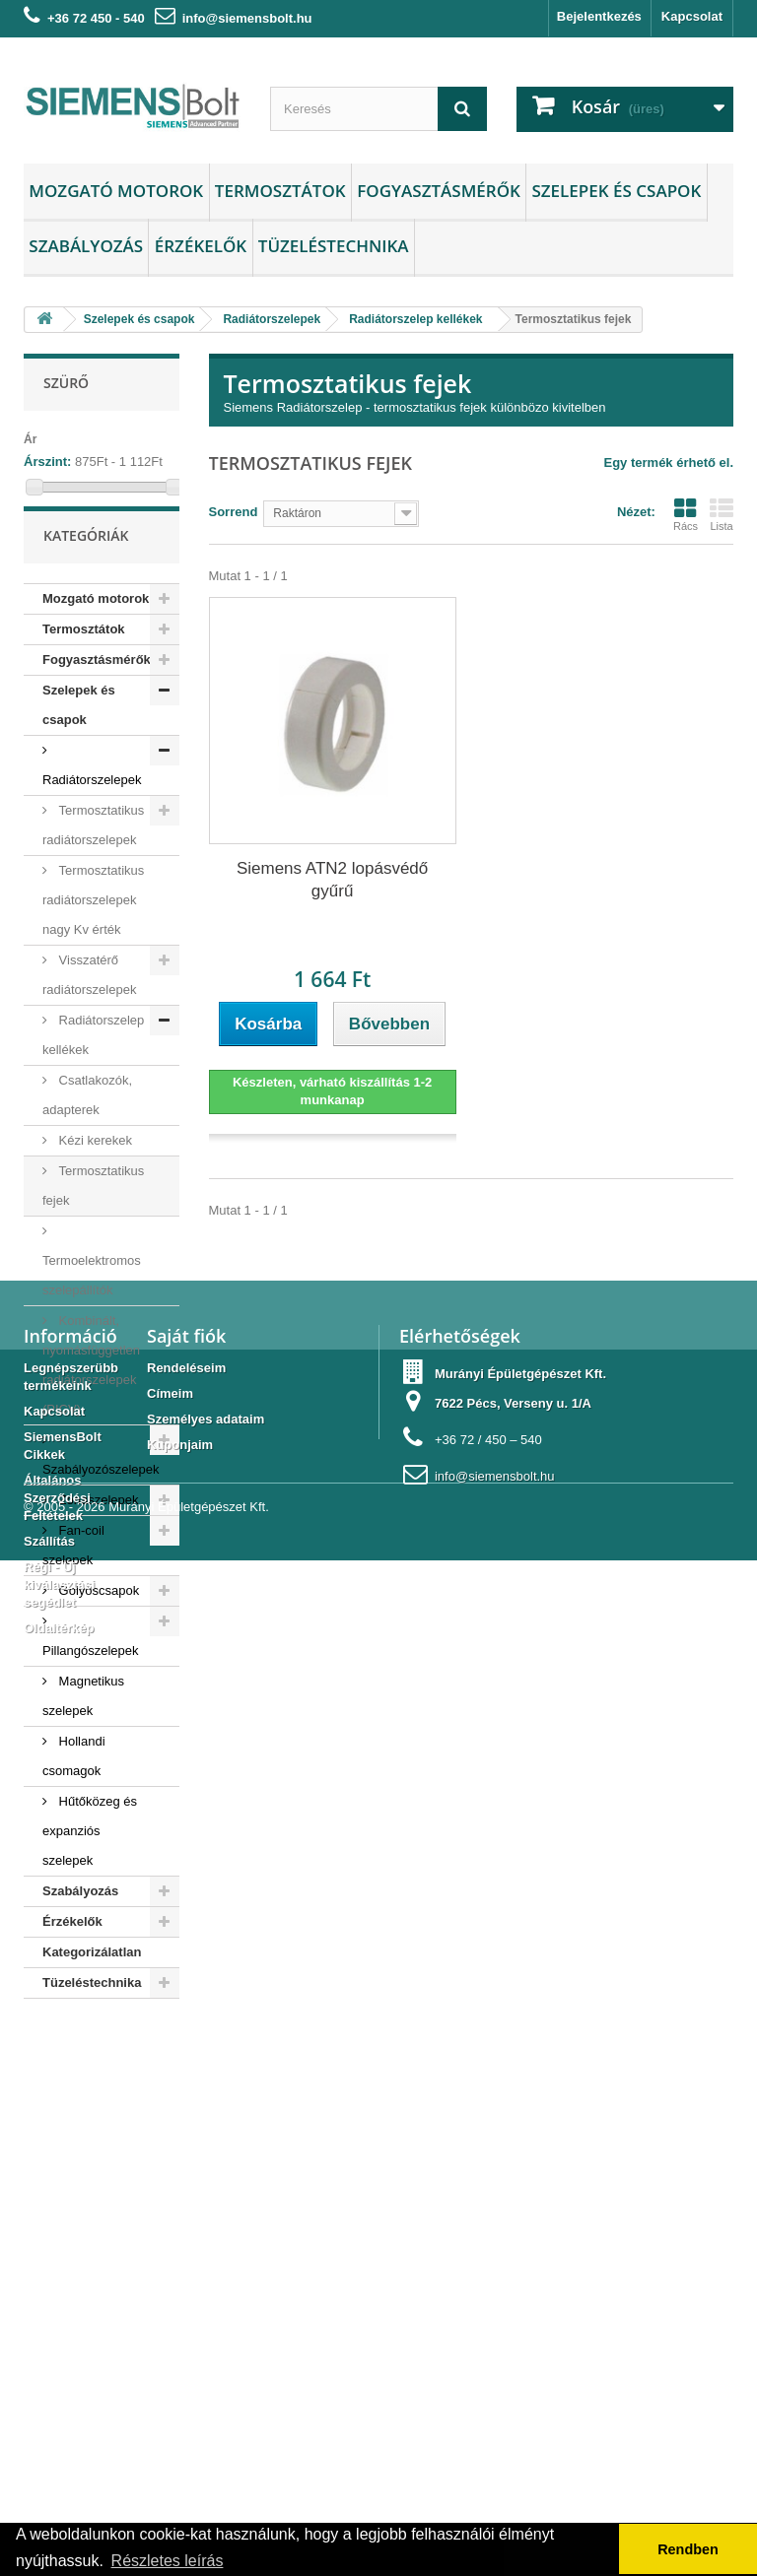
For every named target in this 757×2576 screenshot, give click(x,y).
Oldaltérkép (59, 2451)
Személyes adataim (205, 2242)
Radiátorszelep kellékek (93, 1061)
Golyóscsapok (97, 1617)
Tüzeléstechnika (333, 245)
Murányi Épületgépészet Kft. (520, 2197)
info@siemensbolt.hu (247, 18)
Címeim (170, 2217)
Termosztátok (280, 190)
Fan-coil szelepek (73, 1572)
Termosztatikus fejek (93, 1212)
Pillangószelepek (90, 1677)
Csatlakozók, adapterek (87, 1121)
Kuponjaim (180, 2268)
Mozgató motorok (116, 190)
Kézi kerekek (93, 1166)
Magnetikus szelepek (83, 1722)
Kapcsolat (692, 16)
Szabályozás (86, 245)
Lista (721, 514)
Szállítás (49, 2364)
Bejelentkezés (599, 16)
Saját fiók (186, 2159)
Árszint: (47, 461)
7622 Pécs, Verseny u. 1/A (513, 2226)
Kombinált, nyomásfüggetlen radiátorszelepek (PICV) (91, 1391)
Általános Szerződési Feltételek (57, 2321)
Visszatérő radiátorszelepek (89, 1001)
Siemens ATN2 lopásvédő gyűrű (332, 879)
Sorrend (233, 511)
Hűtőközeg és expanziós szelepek (89, 1857)
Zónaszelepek (97, 1526)
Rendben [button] (688, 2549)
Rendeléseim (186, 2191)
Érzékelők (200, 245)
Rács (685, 514)
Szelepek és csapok (616, 190)
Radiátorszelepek (91, 806)
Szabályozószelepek (101, 1495)
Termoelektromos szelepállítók (91, 1302)
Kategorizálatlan (91, 1978)
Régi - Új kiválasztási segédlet (59, 2408)
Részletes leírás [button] (167, 2560)
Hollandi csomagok (73, 1782)
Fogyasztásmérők (438, 190)
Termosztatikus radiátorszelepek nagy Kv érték (93, 926)
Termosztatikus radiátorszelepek (93, 851)
